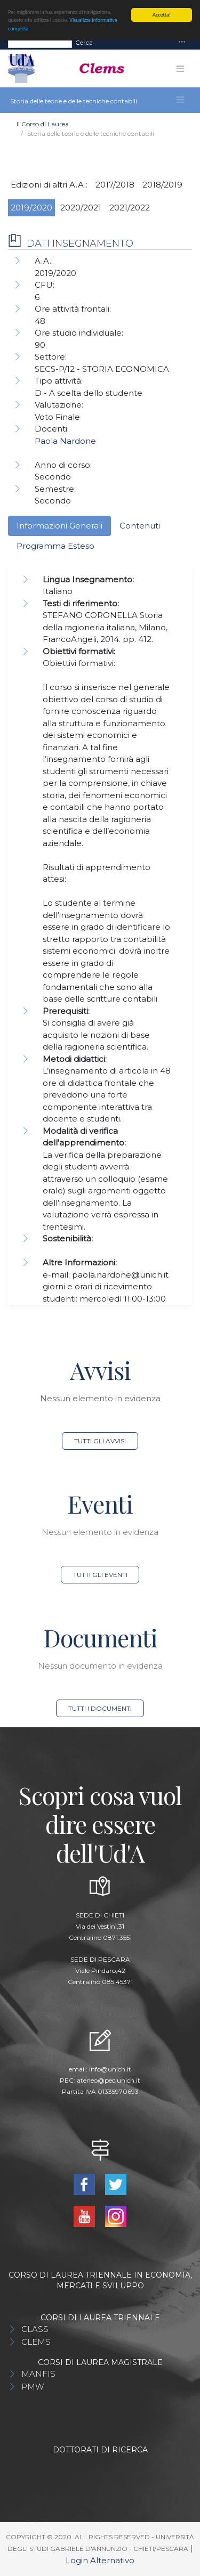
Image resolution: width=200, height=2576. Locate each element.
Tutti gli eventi (100, 1575)
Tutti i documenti (100, 1708)
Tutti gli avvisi (100, 1441)
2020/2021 (80, 207)
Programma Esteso (55, 546)
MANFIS (38, 2374)
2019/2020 (31, 207)
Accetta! (162, 14)
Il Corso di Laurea (43, 124)
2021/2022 (129, 207)
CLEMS (36, 2342)
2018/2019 (162, 185)
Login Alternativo (100, 2560)
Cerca (84, 42)
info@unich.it (110, 2069)
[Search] (40, 42)
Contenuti (139, 526)
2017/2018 (114, 185)
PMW (32, 2387)
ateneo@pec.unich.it (108, 2080)
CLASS (35, 2329)
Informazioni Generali (59, 526)
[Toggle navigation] (182, 42)
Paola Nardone (65, 441)
